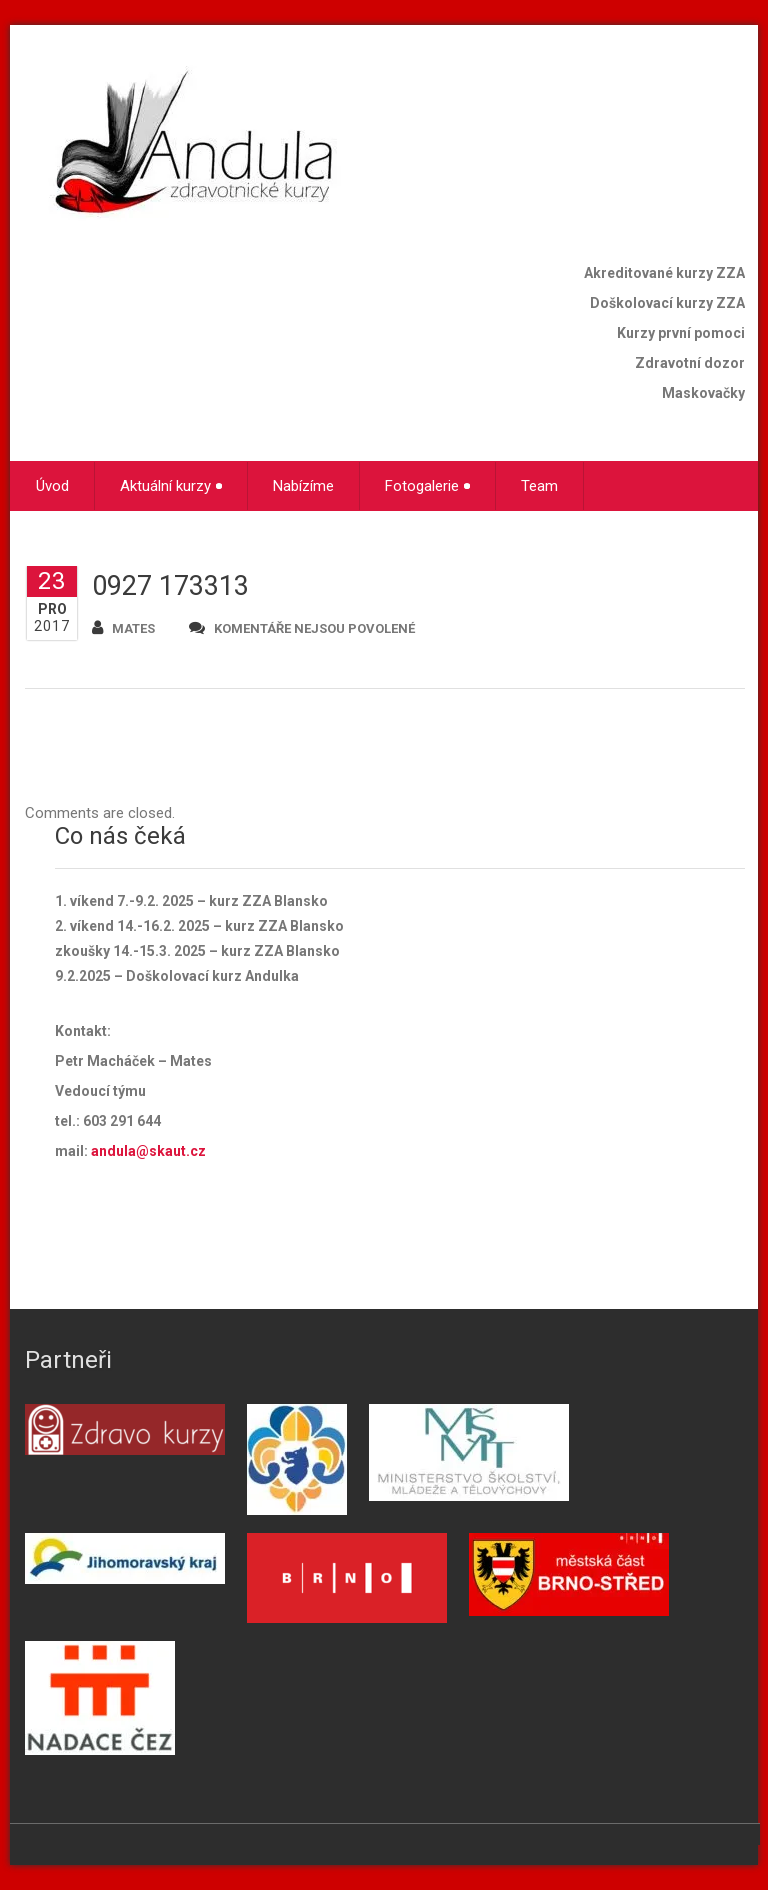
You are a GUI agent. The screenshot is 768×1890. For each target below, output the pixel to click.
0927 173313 (170, 586)
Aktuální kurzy (171, 486)
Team (539, 486)
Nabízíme (303, 486)
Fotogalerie (427, 486)
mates (123, 627)
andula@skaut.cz (148, 1151)
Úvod (52, 486)
